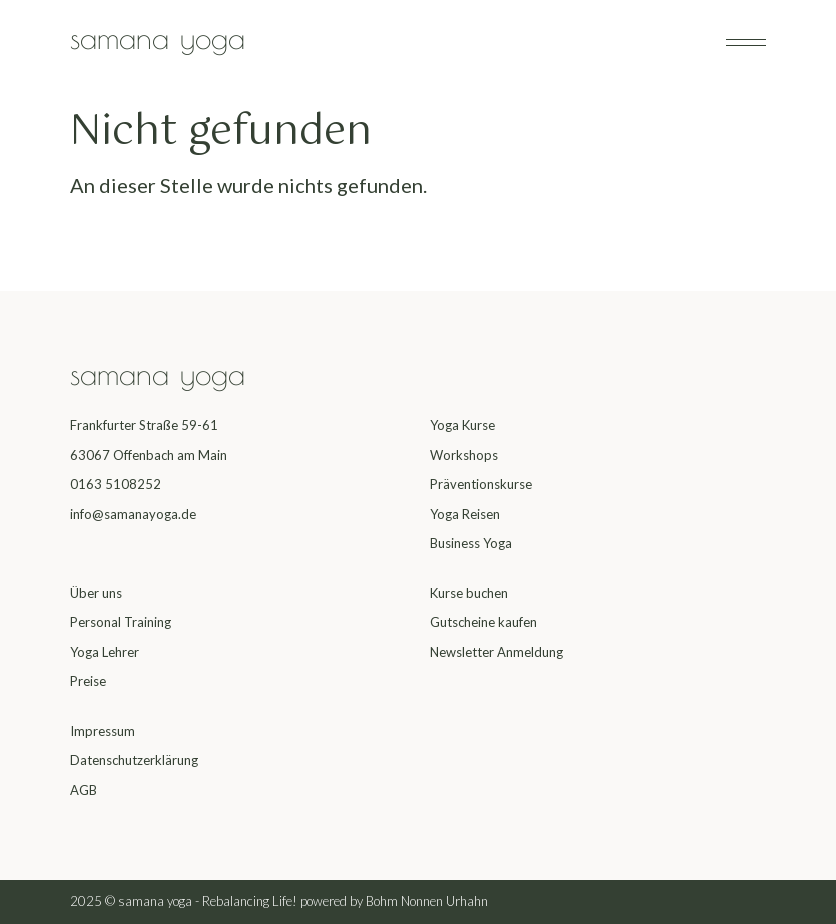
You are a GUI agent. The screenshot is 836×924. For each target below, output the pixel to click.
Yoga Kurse (462, 425)
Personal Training (120, 622)
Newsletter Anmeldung (496, 652)
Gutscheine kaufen (483, 622)
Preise (88, 681)
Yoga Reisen (465, 514)
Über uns (96, 593)
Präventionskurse (481, 484)
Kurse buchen (469, 593)
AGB (83, 790)
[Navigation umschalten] (746, 42)
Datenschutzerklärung (134, 760)
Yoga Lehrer (104, 652)
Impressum (102, 731)
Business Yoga (471, 543)
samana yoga (157, 37)
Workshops (464, 455)
